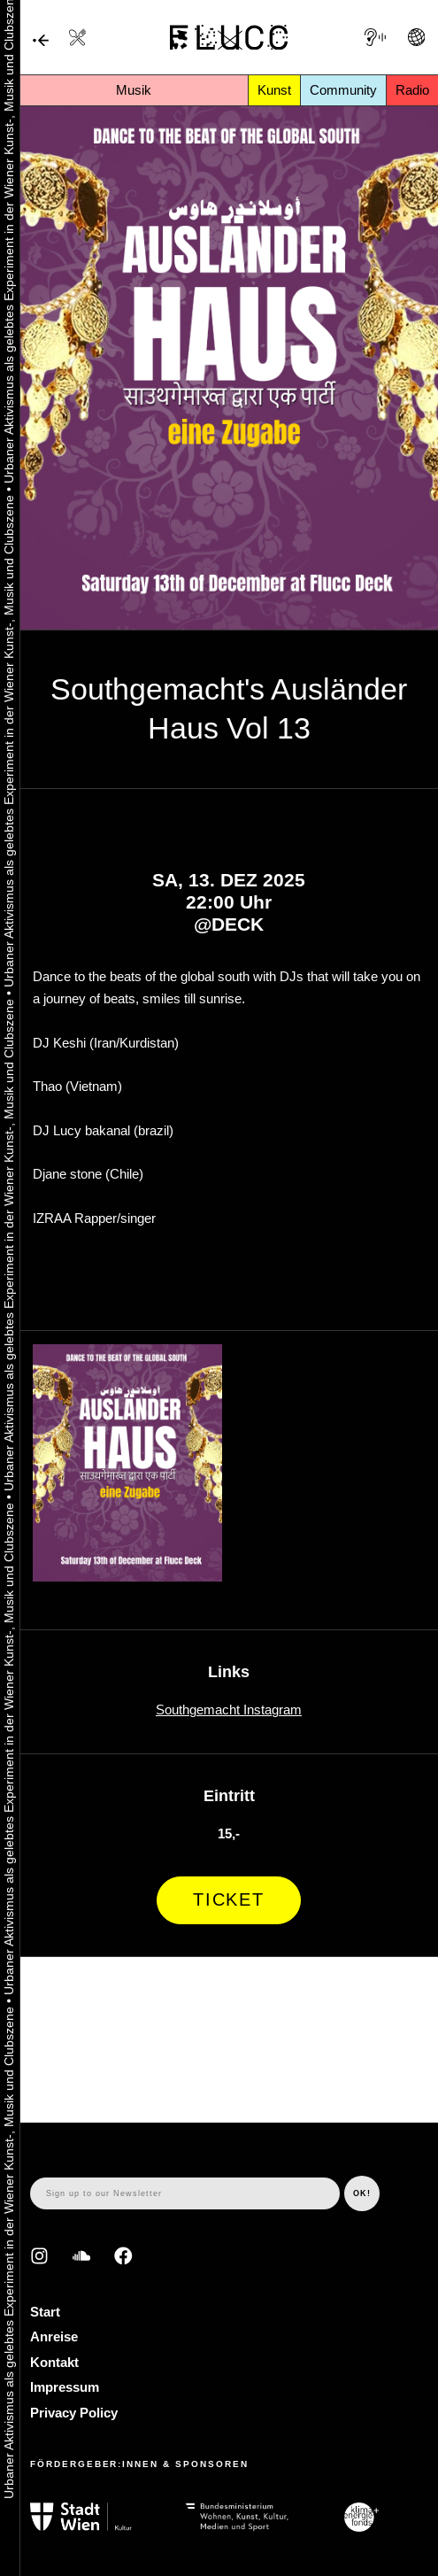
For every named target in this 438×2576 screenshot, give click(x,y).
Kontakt (54, 2362)
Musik (133, 89)
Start (45, 2311)
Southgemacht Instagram (229, 1709)
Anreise (54, 2336)
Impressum (64, 2386)
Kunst (274, 89)
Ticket (229, 1899)
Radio (412, 89)
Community (343, 89)
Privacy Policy (74, 2412)
